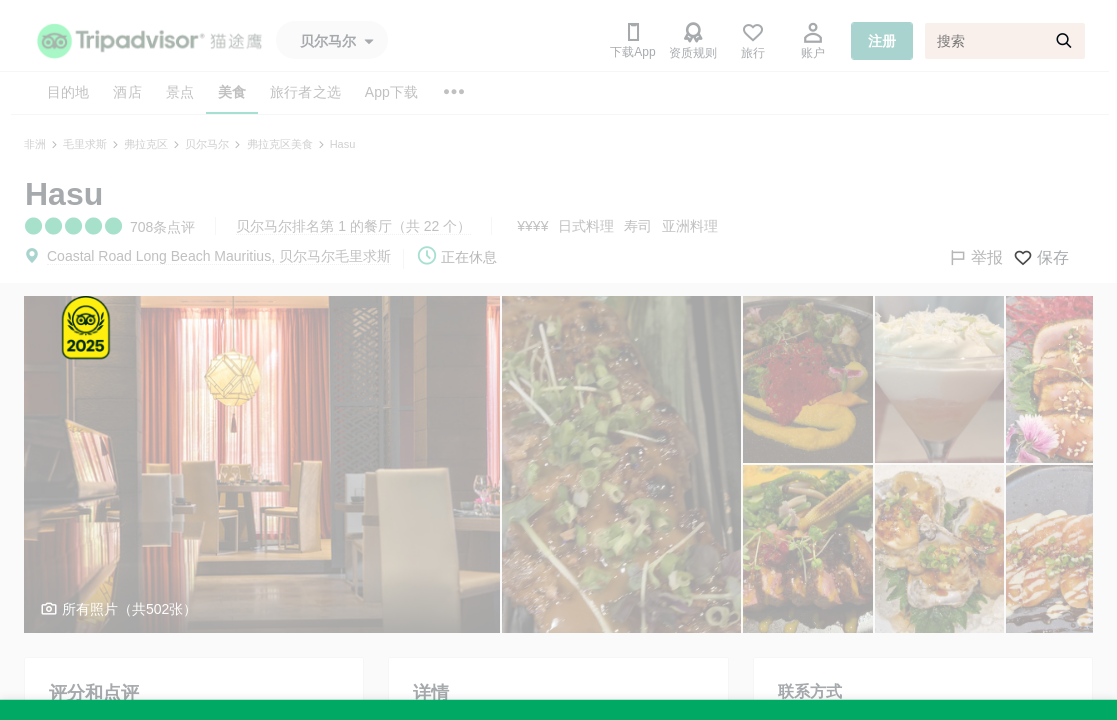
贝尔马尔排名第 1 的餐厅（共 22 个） (353, 226)
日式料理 (586, 226)
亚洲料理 (690, 226)
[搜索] (1005, 41)
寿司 (638, 226)
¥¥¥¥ (532, 226)
